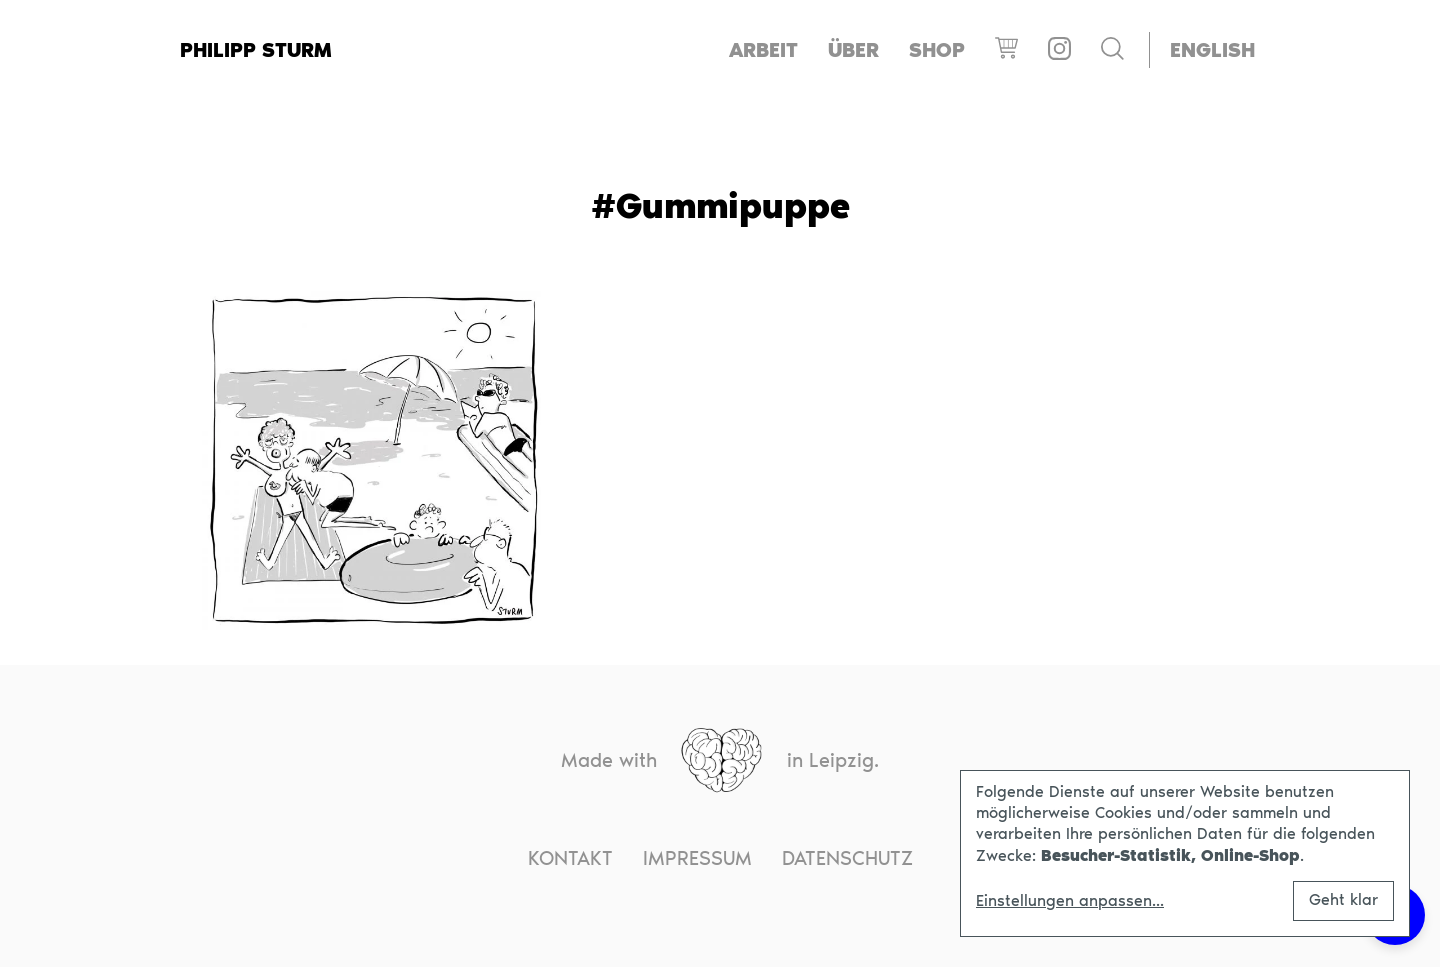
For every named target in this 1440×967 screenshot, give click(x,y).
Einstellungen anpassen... (1070, 901)
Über (853, 50)
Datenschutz (847, 858)
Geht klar (1343, 899)
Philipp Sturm (256, 50)
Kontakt (570, 858)
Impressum (697, 858)
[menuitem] (1212, 50)
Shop (937, 50)
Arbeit (763, 50)
